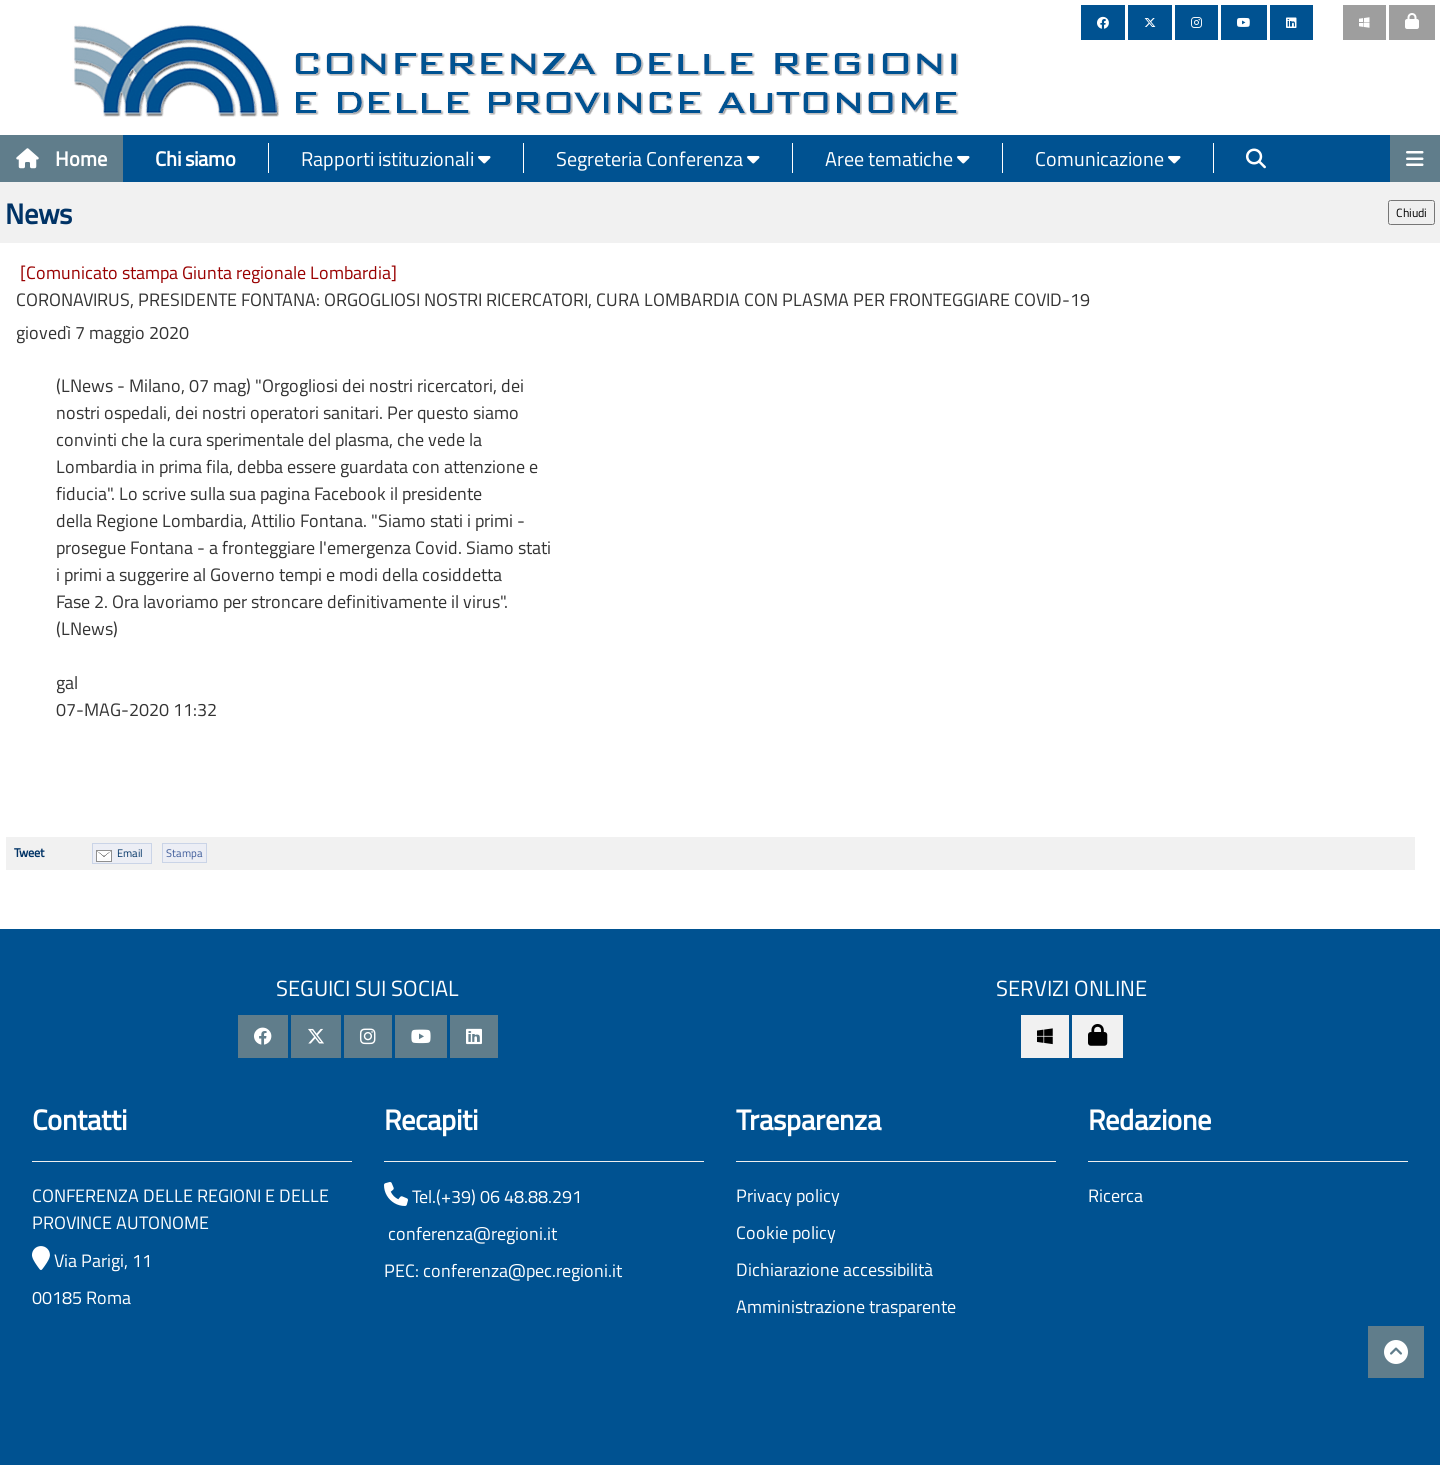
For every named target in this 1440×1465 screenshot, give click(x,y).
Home (61, 158)
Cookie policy (786, 1232)
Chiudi (1411, 212)
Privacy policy (788, 1195)
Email (130, 853)
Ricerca (1115, 1195)
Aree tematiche (897, 158)
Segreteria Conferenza (658, 158)
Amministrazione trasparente (846, 1306)
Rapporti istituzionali (396, 158)
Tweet (29, 852)
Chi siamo (195, 158)
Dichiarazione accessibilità (834, 1269)
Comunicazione (1108, 158)
